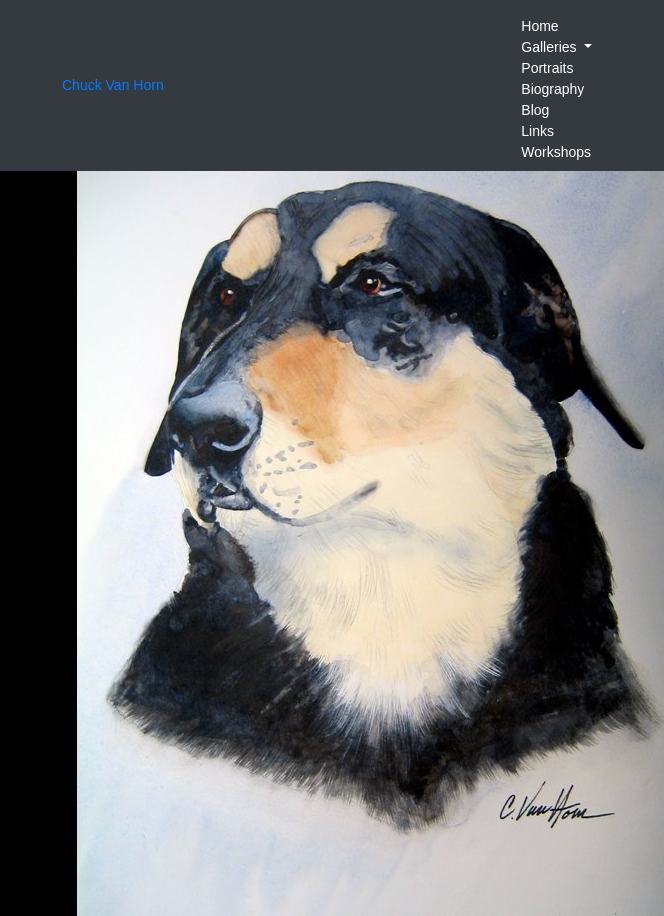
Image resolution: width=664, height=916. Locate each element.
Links (537, 131)
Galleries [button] (550, 47)
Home (539, 26)
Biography (552, 89)
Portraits (547, 68)
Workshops (556, 152)
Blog (535, 110)
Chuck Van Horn (113, 85)
